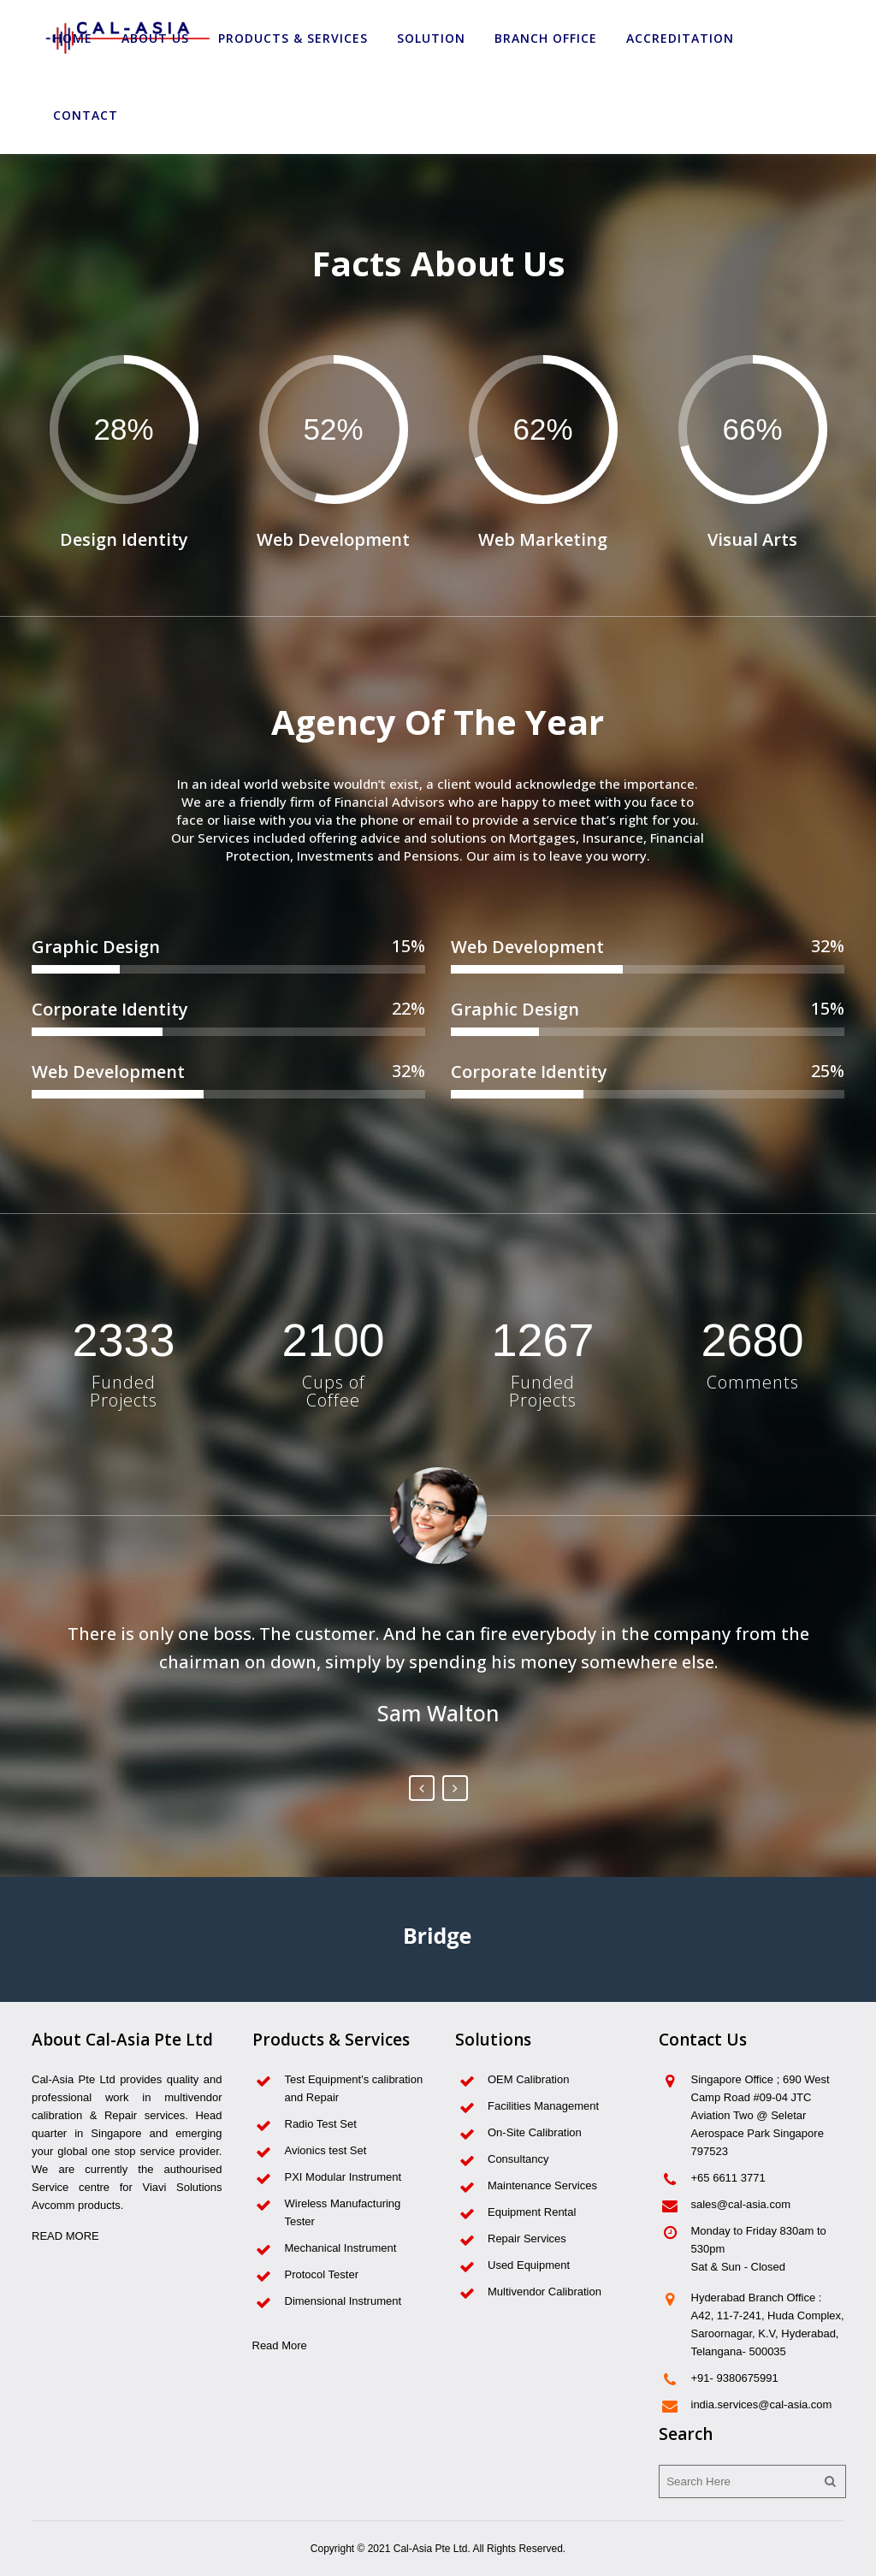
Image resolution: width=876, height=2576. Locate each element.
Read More (279, 2345)
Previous (422, 1788)
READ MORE (65, 2236)
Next (455, 1788)
